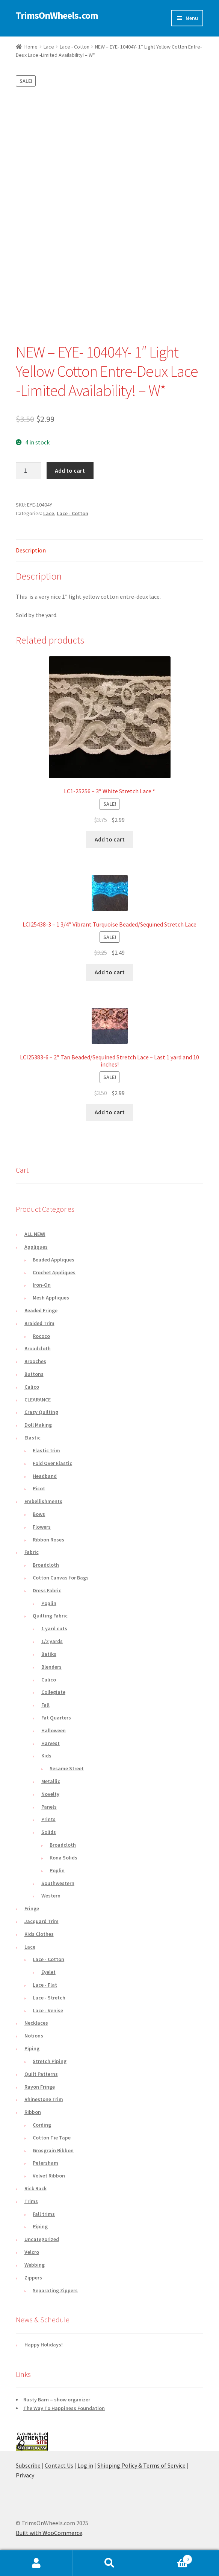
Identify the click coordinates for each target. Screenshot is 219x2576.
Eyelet (48, 1972)
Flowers (42, 1526)
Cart (169, 2557)
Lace (49, 46)
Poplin (48, 1603)
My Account (36, 2563)
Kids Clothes (39, 1934)
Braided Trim (39, 1323)
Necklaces (36, 2022)
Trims (31, 2201)
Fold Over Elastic (52, 1463)
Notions (33, 2035)
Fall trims (44, 2214)
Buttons (34, 1374)
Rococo (41, 1336)
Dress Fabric (47, 1590)
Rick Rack (35, 2188)
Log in (85, 2465)
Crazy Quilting (41, 1412)
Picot (39, 1488)
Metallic (50, 1781)
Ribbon (32, 2112)
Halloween (53, 1730)
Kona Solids (63, 1857)
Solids (48, 1832)
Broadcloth (37, 1348)
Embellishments (43, 1501)
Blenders (51, 1666)
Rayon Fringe (39, 2086)
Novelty (50, 1794)
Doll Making (38, 1424)
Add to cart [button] (110, 839)
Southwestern (57, 1883)
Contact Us (59, 2465)
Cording (42, 2124)
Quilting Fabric (50, 1615)
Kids (46, 1755)
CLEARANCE (37, 1399)
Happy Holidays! (43, 2344)
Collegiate (53, 1692)
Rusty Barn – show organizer (56, 2399)
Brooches (35, 1361)
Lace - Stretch (49, 1997)
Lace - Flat (45, 1984)
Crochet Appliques (54, 1272)
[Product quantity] (28, 470)
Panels (49, 1806)
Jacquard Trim (41, 1921)
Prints (48, 1819)
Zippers (33, 2277)
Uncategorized (41, 2239)
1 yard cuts (54, 1628)
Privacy (25, 2475)
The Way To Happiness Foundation (64, 2408)
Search (109, 2563)
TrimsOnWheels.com (57, 15)
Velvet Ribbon (49, 2175)
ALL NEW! (34, 1234)
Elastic (32, 1437)
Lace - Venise (48, 2010)
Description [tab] (31, 550)
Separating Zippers (55, 2290)
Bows (39, 1514)
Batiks (48, 1654)
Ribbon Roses (48, 1539)
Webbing (34, 2264)
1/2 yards (52, 1641)
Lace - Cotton (74, 46)
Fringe (31, 1908)
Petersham (45, 2162)
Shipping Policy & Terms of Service (141, 2465)
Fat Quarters (56, 1717)
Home (31, 46)
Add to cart (70, 470)
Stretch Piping (49, 2061)
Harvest (50, 1743)
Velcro (31, 2252)
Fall (45, 1704)
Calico (31, 1386)
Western (50, 1895)
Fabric (31, 1552)
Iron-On (42, 1284)
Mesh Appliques (51, 1297)
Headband (45, 1476)
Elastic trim (46, 1450)
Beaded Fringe (40, 1310)
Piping (31, 2048)
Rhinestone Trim (43, 2099)
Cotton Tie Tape (52, 2137)
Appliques (36, 1246)
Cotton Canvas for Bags (61, 1577)
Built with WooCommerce (49, 2532)
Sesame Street (67, 1768)
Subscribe (28, 2465)
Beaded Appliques (53, 1259)
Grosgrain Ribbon (53, 2150)
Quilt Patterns (41, 2074)
